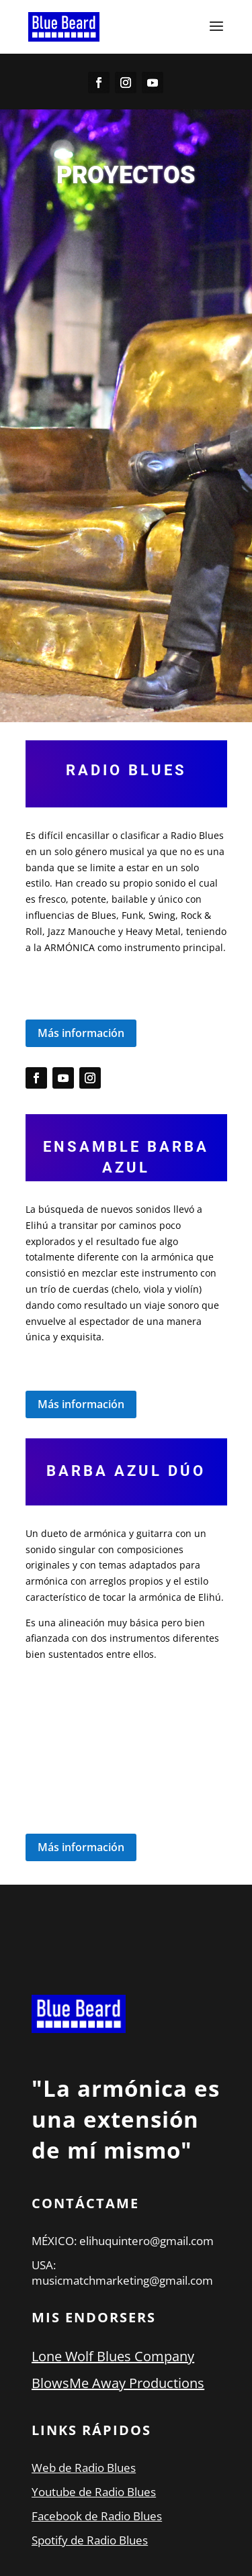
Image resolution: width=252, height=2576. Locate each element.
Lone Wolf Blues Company (113, 2356)
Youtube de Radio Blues (94, 2491)
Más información (81, 1033)
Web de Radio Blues (84, 2467)
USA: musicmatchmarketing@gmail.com (122, 2273)
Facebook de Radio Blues (97, 2516)
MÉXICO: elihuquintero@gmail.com (123, 2240)
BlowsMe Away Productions (118, 2383)
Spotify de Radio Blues (90, 2540)
